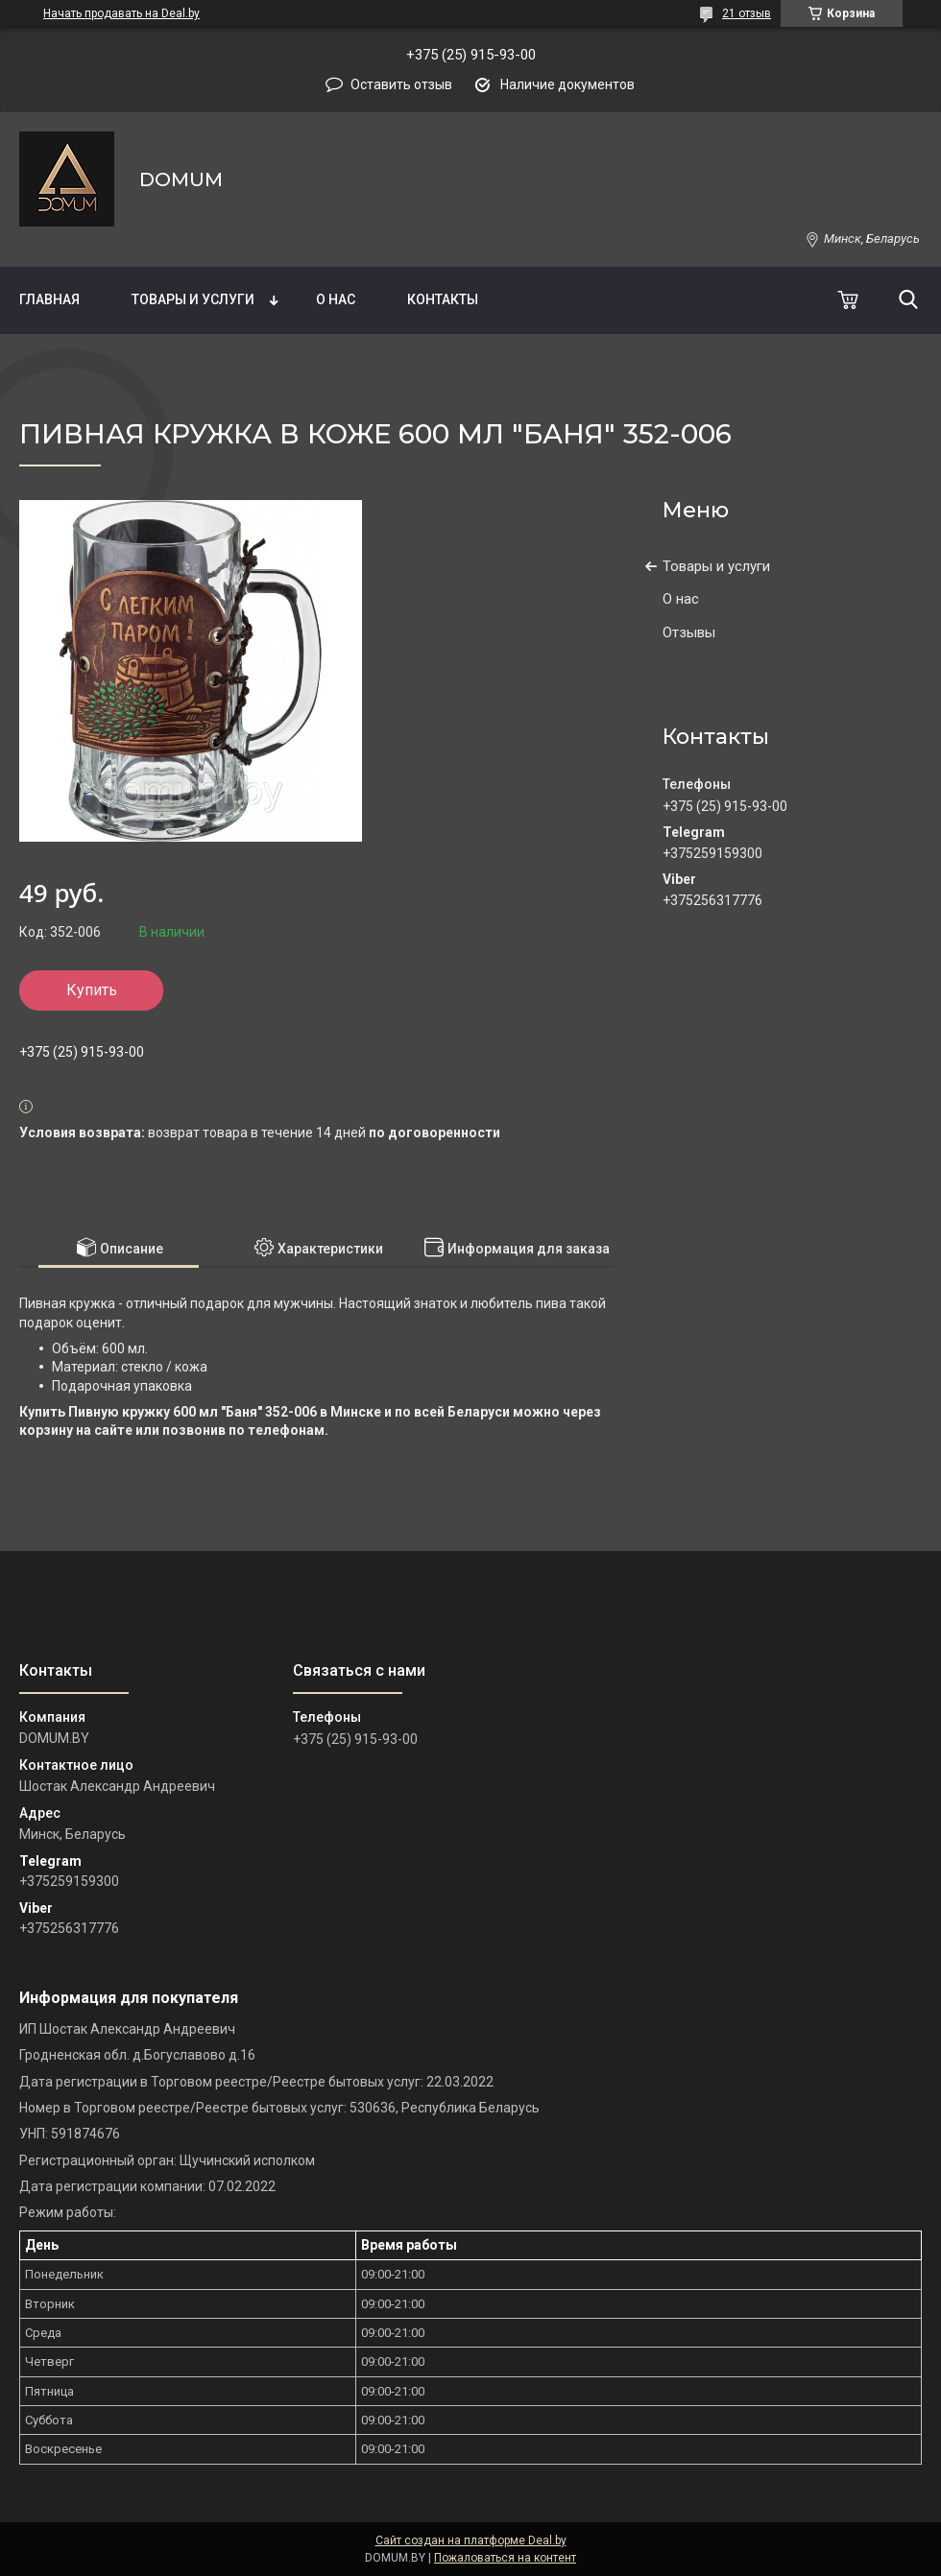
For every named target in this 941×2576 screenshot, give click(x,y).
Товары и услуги (193, 299)
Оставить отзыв (401, 84)
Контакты (442, 299)
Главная (49, 299)
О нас (335, 299)
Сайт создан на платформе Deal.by (471, 2540)
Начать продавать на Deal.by (121, 13)
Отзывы (689, 632)
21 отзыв (746, 13)
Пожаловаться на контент (505, 2557)
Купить (91, 990)
